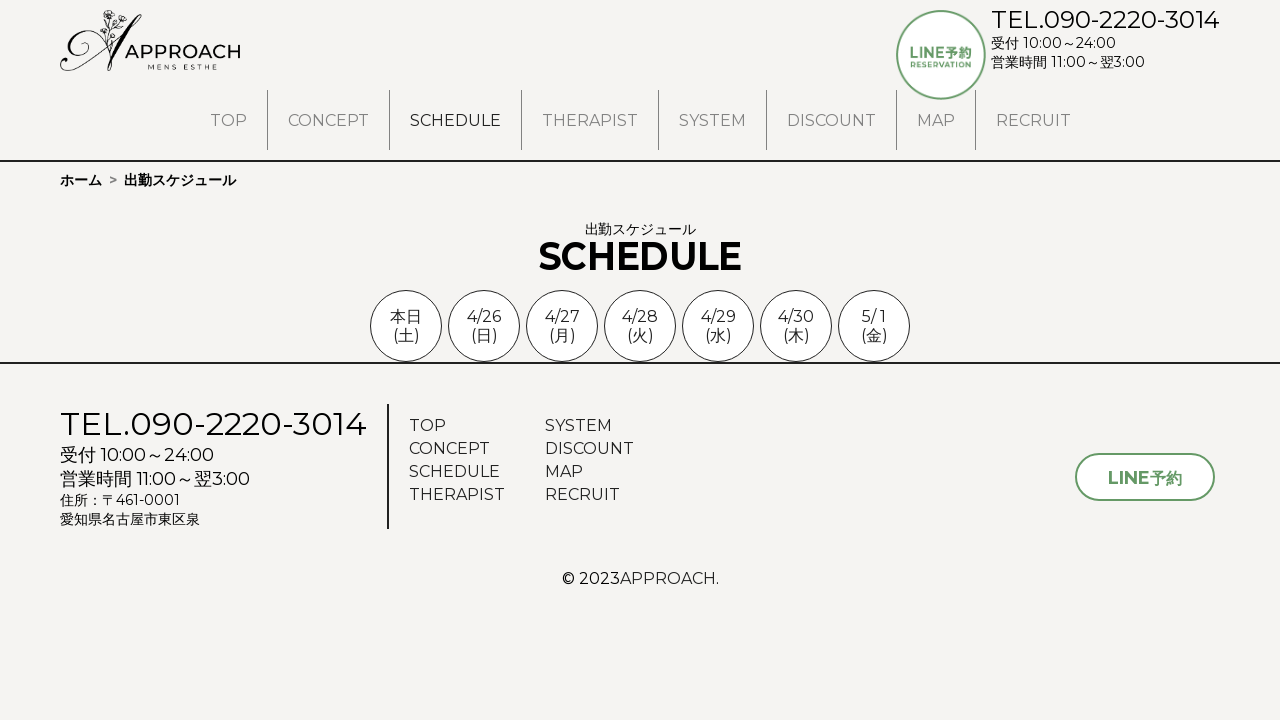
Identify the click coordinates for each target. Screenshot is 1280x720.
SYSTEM (712, 120)
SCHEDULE (455, 120)
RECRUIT (1033, 120)
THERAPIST (590, 120)
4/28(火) (640, 326)
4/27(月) (562, 326)
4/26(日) (484, 326)
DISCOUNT (831, 120)
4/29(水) (718, 326)
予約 (1145, 478)
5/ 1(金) (874, 326)
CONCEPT (328, 120)
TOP (228, 120)
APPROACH (668, 578)
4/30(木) (796, 326)
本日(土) (406, 326)
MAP (936, 120)
